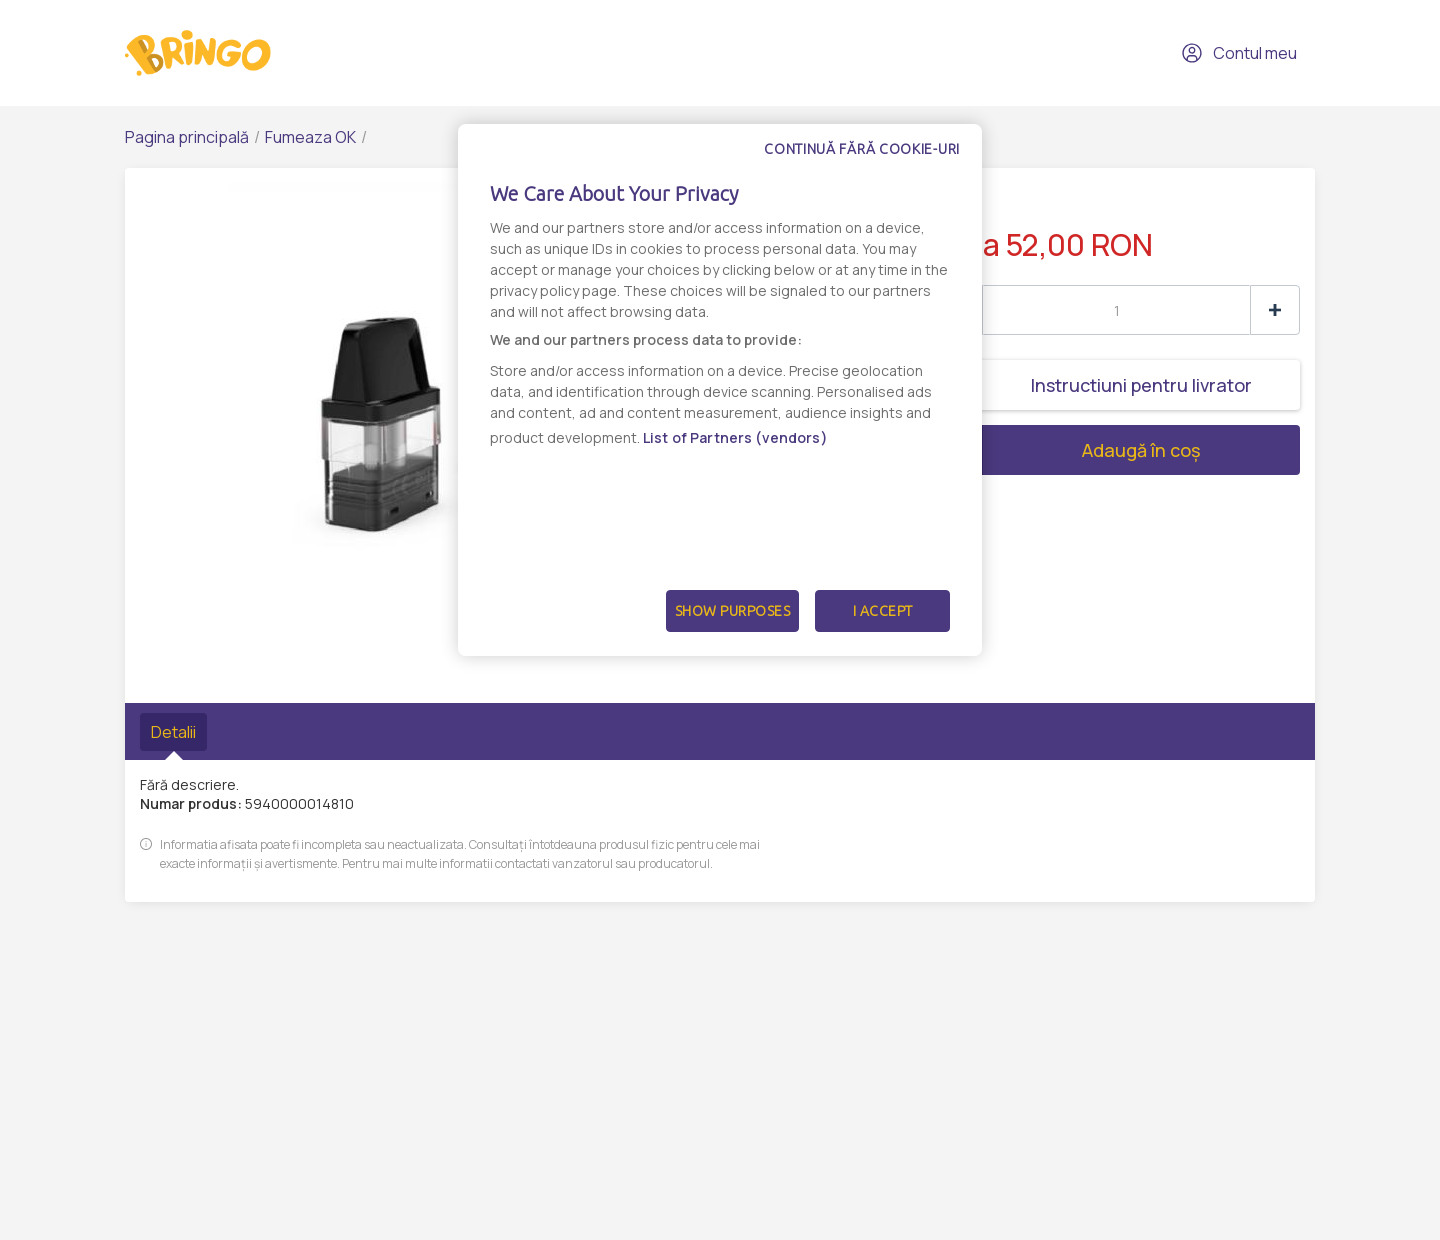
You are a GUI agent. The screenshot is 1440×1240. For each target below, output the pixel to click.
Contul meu (1239, 53)
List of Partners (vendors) (735, 437)
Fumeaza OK (310, 137)
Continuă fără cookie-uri (862, 149)
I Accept (883, 611)
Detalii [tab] (173, 732)
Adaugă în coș (1067, 450)
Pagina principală (187, 137)
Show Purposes (733, 611)
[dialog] (720, 390)
